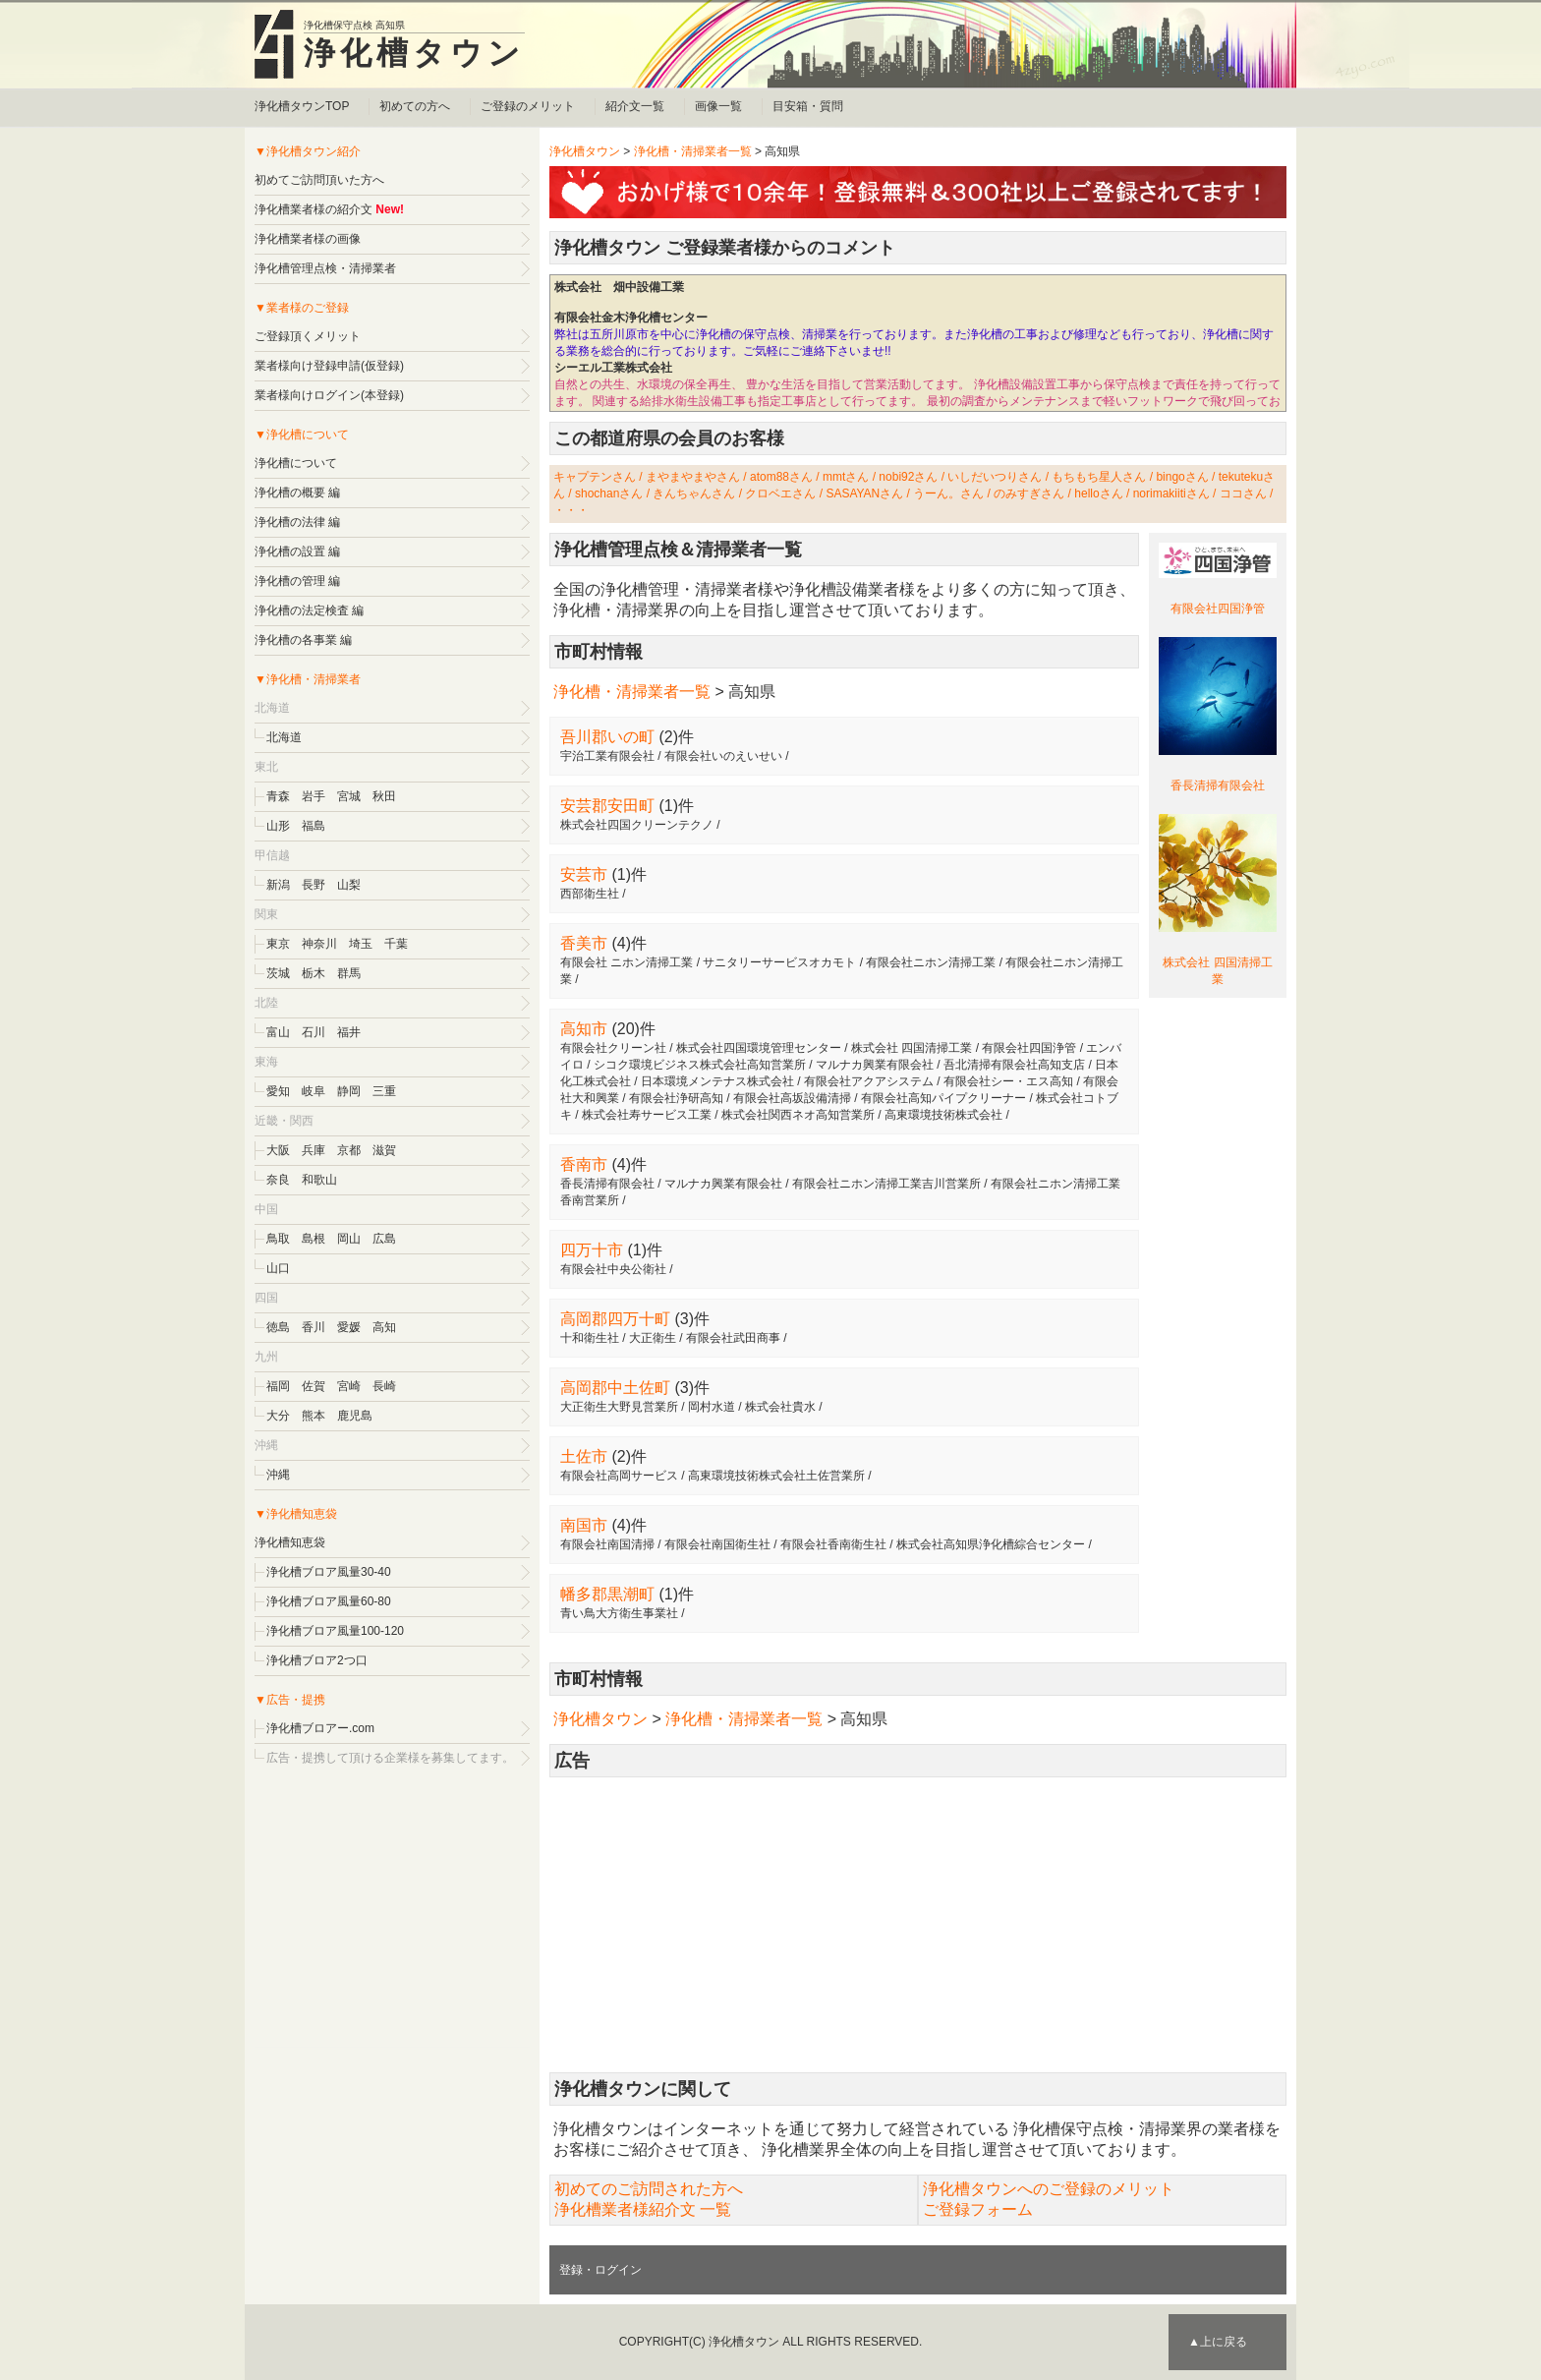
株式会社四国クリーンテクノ (636, 825)
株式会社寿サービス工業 (647, 1115)
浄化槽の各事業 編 (303, 640)
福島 (313, 826)
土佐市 (583, 1456)
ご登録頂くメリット (308, 336)
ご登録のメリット (528, 106)
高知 (384, 1327)
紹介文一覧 (634, 106)
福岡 (278, 1386)
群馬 (349, 973)
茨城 (278, 973)
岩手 (313, 796)
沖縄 (278, 1474)
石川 (313, 1032)
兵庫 (313, 1150)
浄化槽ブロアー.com (320, 1728)
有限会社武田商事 (733, 1338)
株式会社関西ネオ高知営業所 (798, 1115)
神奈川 (319, 944)
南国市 (583, 1525)
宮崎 (349, 1386)
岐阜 (313, 1091)
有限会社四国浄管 (1217, 608)
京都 (349, 1150)
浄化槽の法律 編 (297, 522)
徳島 (278, 1327)
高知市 (583, 1028)
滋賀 (384, 1150)
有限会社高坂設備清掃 (792, 1098)
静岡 (349, 1091)
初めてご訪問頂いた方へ (319, 180)
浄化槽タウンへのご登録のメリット (1048, 2188)
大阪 (278, 1150)
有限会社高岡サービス (619, 1475)
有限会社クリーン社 (613, 1048)
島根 (313, 1239)
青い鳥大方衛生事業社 (619, 1613)
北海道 (284, 737)
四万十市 (591, 1250)
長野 (313, 885)
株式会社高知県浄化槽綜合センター (990, 1544)
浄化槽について (296, 463)
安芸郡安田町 (607, 805)
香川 (313, 1327)
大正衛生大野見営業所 (619, 1407)
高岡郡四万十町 (615, 1318)
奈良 (278, 1180)
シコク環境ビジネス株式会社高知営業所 (700, 1065)
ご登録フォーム (978, 2209)
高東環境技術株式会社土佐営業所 (776, 1475)
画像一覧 (718, 106)
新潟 (278, 885)
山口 (278, 1268)
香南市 (583, 1164)
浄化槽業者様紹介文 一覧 (642, 2209)
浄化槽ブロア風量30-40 (328, 1572)
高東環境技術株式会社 (943, 1115)
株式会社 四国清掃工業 (911, 1048)
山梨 (349, 885)
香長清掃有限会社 (1217, 785)
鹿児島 (354, 1415)
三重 (384, 1091)
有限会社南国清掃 (607, 1544)
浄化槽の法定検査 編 (309, 610)
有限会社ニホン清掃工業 (931, 962)
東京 (278, 944)
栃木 (313, 973)
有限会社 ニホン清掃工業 (626, 962)
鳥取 (278, 1239)
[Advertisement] (917, 1924)
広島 (384, 1239)
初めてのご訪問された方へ (648, 2188)
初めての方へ (414, 106)
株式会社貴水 (780, 1407)
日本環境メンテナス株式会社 (717, 1081)
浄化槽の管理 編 (297, 581)
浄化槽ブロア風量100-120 (335, 1631)
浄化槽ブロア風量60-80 (328, 1601)
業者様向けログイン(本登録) (329, 395)
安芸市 (583, 874)
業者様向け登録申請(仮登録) (329, 366)
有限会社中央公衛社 (613, 1269)
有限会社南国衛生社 (717, 1544)
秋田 (384, 796)
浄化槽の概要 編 (297, 492)
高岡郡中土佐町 (615, 1387)
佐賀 (313, 1386)
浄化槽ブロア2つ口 (317, 1660)
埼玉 (360, 944)
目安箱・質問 (807, 106)
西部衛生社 (589, 893)
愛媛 (349, 1327)
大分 (278, 1415)
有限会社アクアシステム (869, 1081)
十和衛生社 (589, 1338)
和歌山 (319, 1180)
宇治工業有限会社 (607, 756)
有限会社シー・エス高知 (1008, 1081)
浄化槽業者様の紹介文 (313, 209)
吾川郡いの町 (607, 736)
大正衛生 (652, 1338)
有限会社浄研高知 (676, 1098)
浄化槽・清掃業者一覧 (693, 151)
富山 (278, 1032)
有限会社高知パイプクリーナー (943, 1098)
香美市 (583, 943)
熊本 (313, 1415)
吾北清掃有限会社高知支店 (1014, 1065)
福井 (349, 1032)
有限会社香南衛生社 (833, 1544)
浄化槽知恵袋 (290, 1542)
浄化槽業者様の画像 (308, 239)
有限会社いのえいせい (723, 756)
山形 (278, 826)
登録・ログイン (600, 2270)
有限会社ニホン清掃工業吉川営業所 (886, 1183)
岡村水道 (711, 1407)
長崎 (384, 1386)
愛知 (278, 1091)
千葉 (396, 944)
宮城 (349, 796)
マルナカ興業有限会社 (875, 1065)
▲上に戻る (1217, 2342)
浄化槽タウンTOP (302, 106)
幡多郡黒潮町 (607, 1594)
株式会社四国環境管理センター (758, 1048)
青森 (278, 796)
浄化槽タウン (414, 53)
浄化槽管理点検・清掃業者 (325, 268)
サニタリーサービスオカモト (779, 962)
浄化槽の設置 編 (297, 551)
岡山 (349, 1239)
